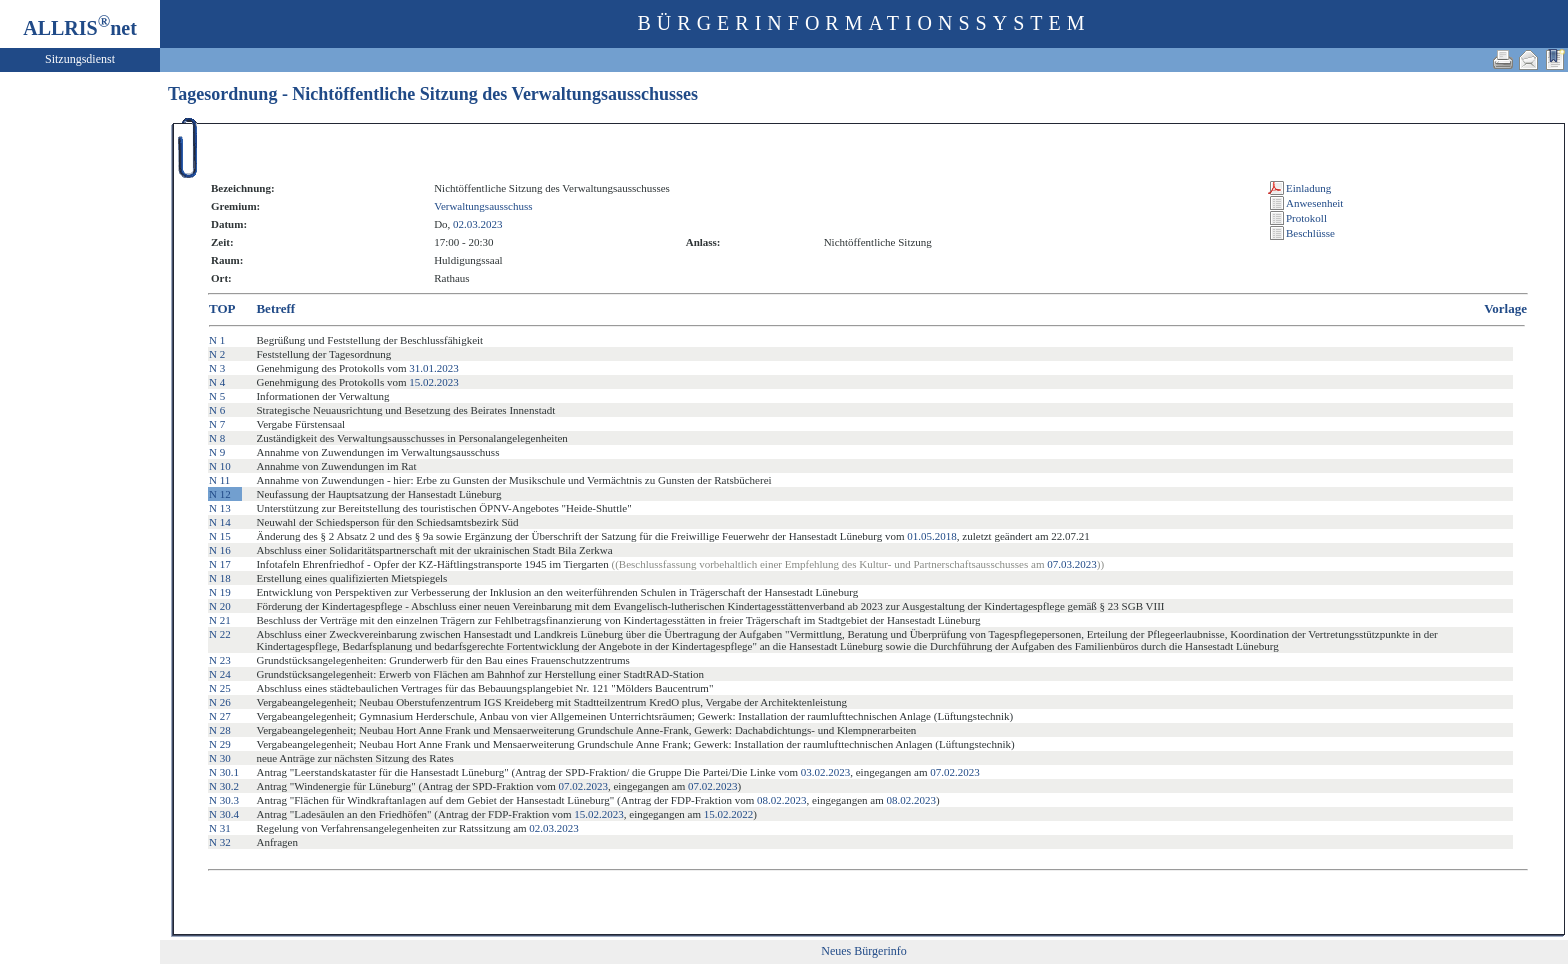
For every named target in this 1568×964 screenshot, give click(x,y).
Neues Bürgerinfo (863, 951)
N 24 (220, 674)
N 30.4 (224, 814)
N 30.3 (224, 800)
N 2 (217, 354)
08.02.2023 (782, 800)
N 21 (220, 620)
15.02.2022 (729, 814)
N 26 (220, 702)
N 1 (217, 340)
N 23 (220, 660)
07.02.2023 (955, 772)
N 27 (220, 716)
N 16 (220, 550)
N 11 (219, 480)
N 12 (220, 494)
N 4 (217, 382)
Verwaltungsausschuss (483, 206)
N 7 (217, 424)
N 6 (217, 410)
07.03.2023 (1072, 564)
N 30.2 (224, 786)
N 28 (220, 730)
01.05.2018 (932, 536)
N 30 (220, 758)
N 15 (220, 536)
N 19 (220, 592)
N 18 (220, 578)
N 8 (217, 438)
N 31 (220, 828)
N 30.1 (224, 772)
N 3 (217, 368)
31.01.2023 (434, 368)
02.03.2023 (478, 224)
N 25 (220, 688)
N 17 (220, 564)
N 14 (220, 522)
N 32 (220, 842)
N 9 (217, 452)
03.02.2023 (826, 772)
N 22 (220, 634)
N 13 (220, 508)
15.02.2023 (434, 382)
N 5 (217, 396)
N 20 (220, 606)
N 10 (220, 466)
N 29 (220, 744)
